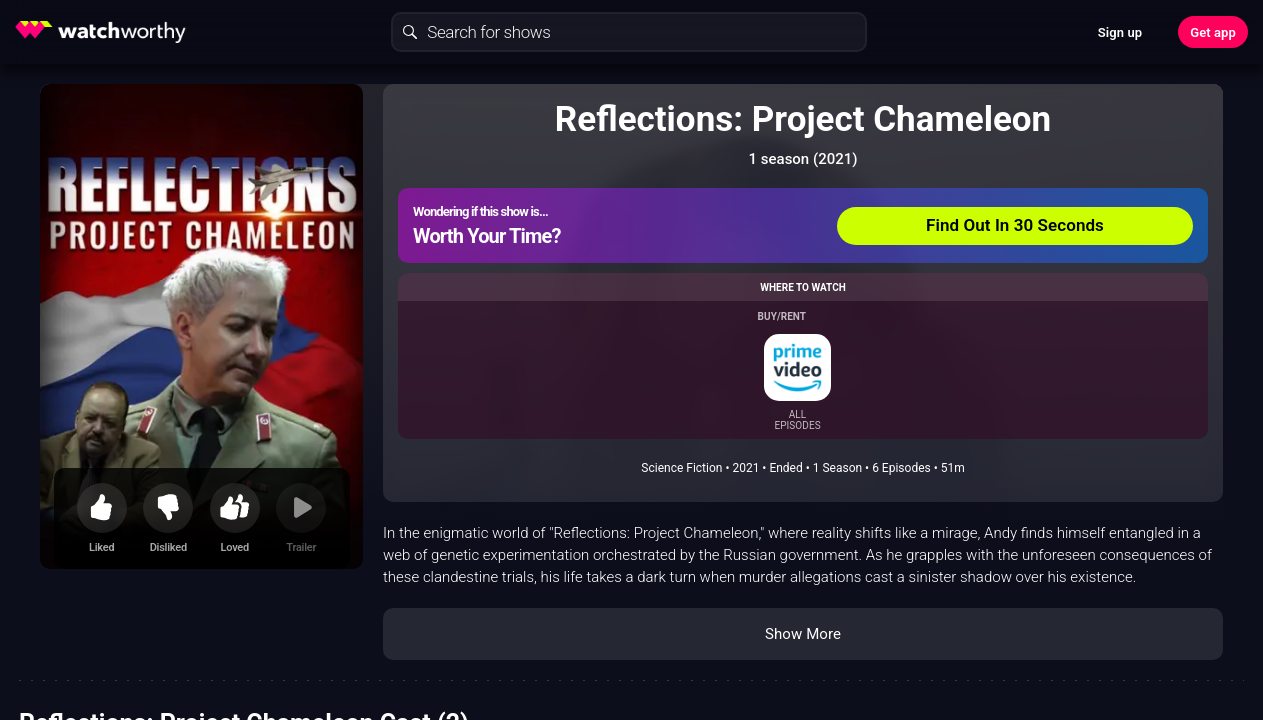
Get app (1213, 32)
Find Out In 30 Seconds (1015, 225)
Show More (803, 634)
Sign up (1120, 32)
